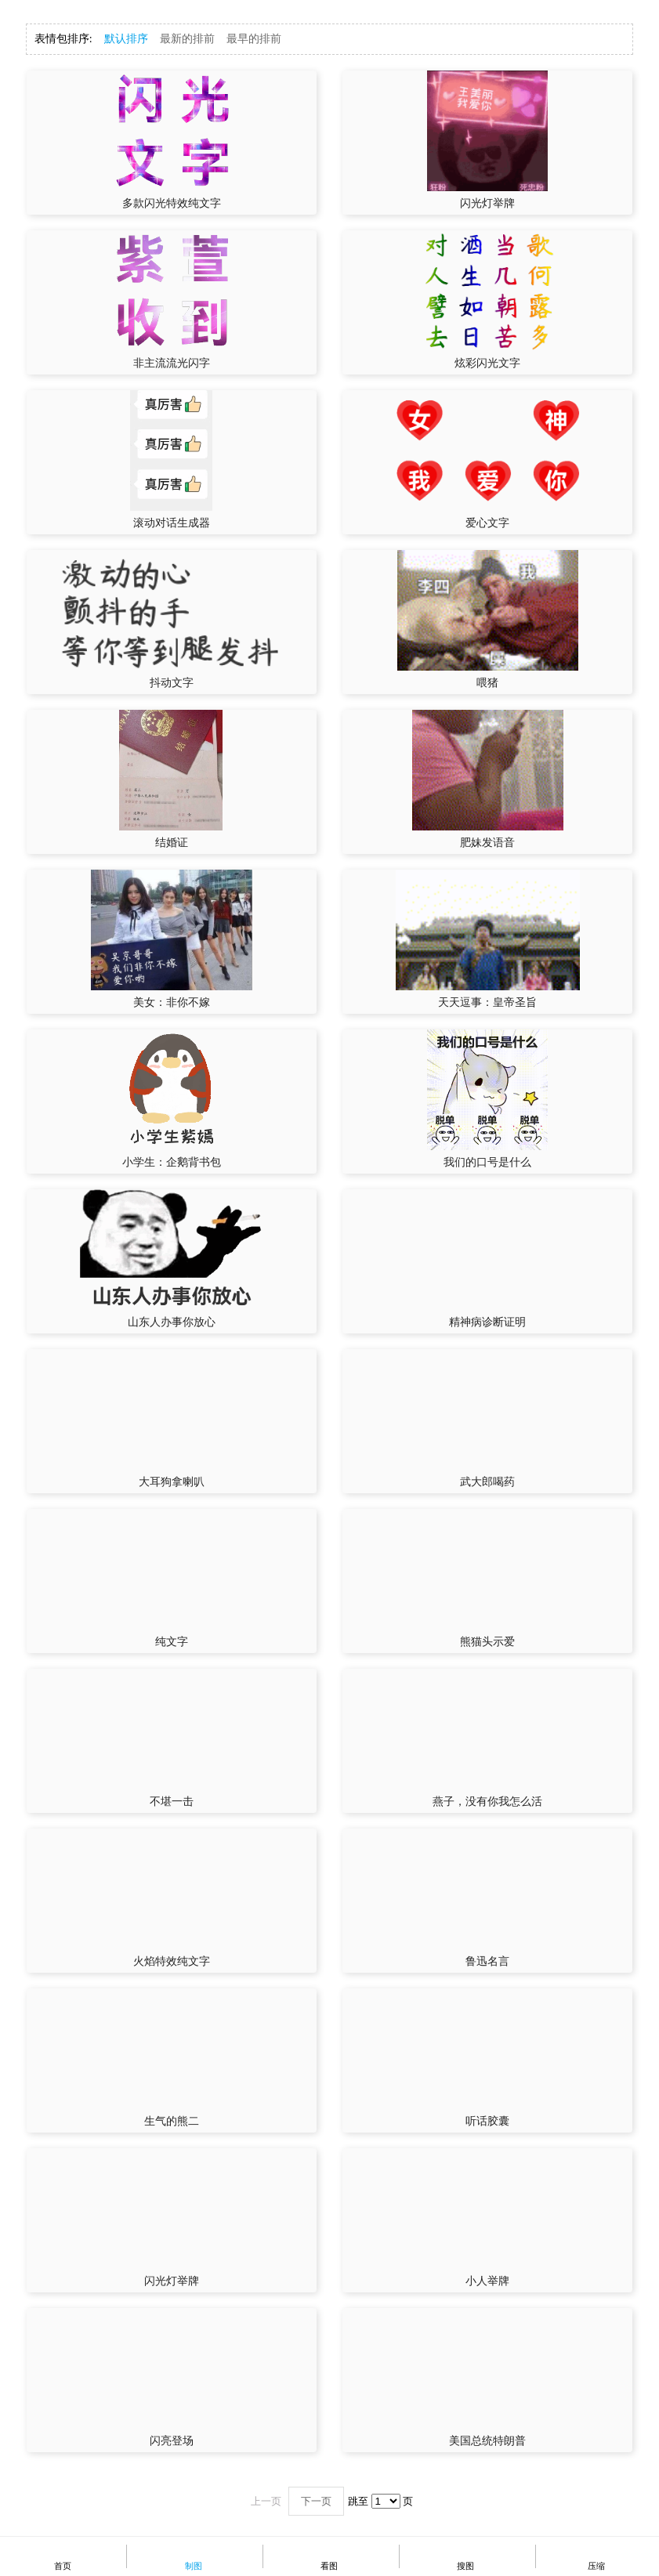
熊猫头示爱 (487, 1642)
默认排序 (126, 39)
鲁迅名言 (487, 1961)
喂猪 (487, 683)
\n (385, 2501)
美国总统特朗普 (487, 2441)
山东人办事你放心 (171, 1322)
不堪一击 (172, 1801)
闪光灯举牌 (487, 203)
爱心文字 (487, 523)
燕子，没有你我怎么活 (487, 1801)
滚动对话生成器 (171, 523)
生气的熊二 (171, 2121)
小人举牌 (487, 2281)
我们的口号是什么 (487, 1162)
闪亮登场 (172, 2441)
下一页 (316, 2501)
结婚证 (171, 842)
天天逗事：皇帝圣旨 (487, 1002)
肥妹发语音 (487, 842)
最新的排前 (187, 39)
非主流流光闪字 (171, 363)
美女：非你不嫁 (171, 1002)
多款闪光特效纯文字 (171, 203)
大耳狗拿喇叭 (172, 1482)
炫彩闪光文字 (487, 363)
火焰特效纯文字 (171, 1961)
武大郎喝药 (487, 1482)
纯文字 (171, 1642)
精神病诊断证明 (487, 1322)
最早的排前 (253, 39)
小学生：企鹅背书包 (171, 1162)
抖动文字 (172, 683)
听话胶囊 (487, 2121)
